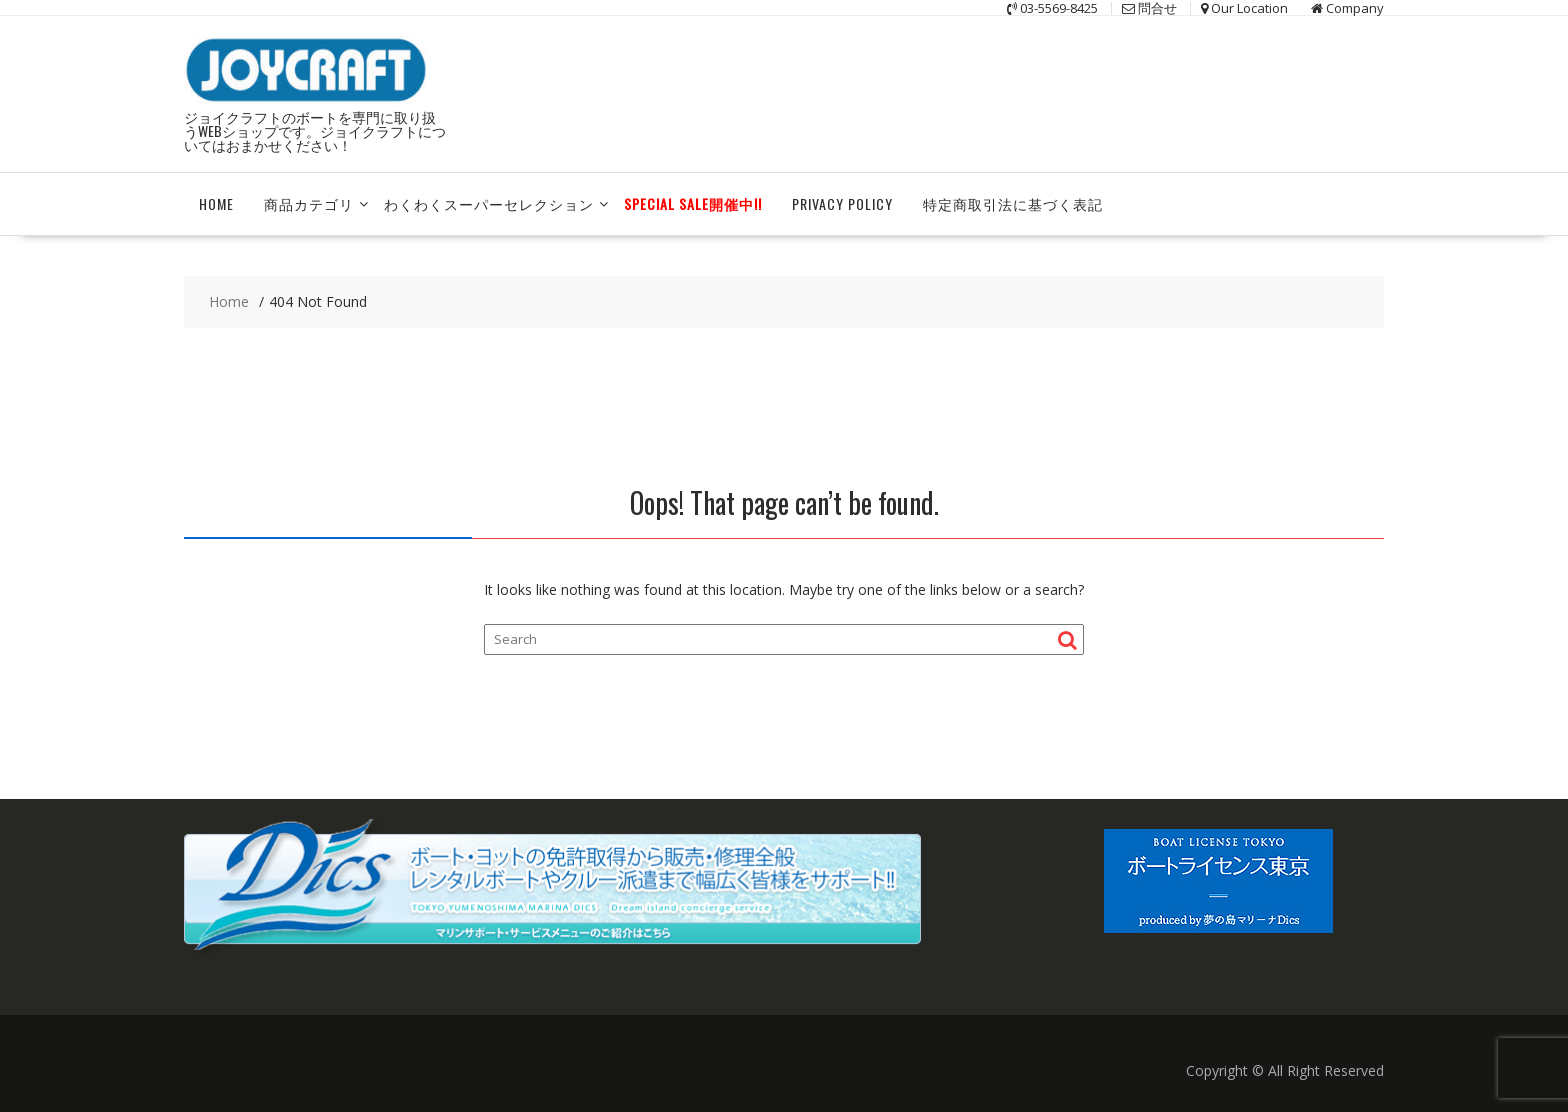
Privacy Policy (842, 203)
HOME (216, 203)
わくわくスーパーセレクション (489, 203)
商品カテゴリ (309, 203)
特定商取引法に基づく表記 (1013, 203)
